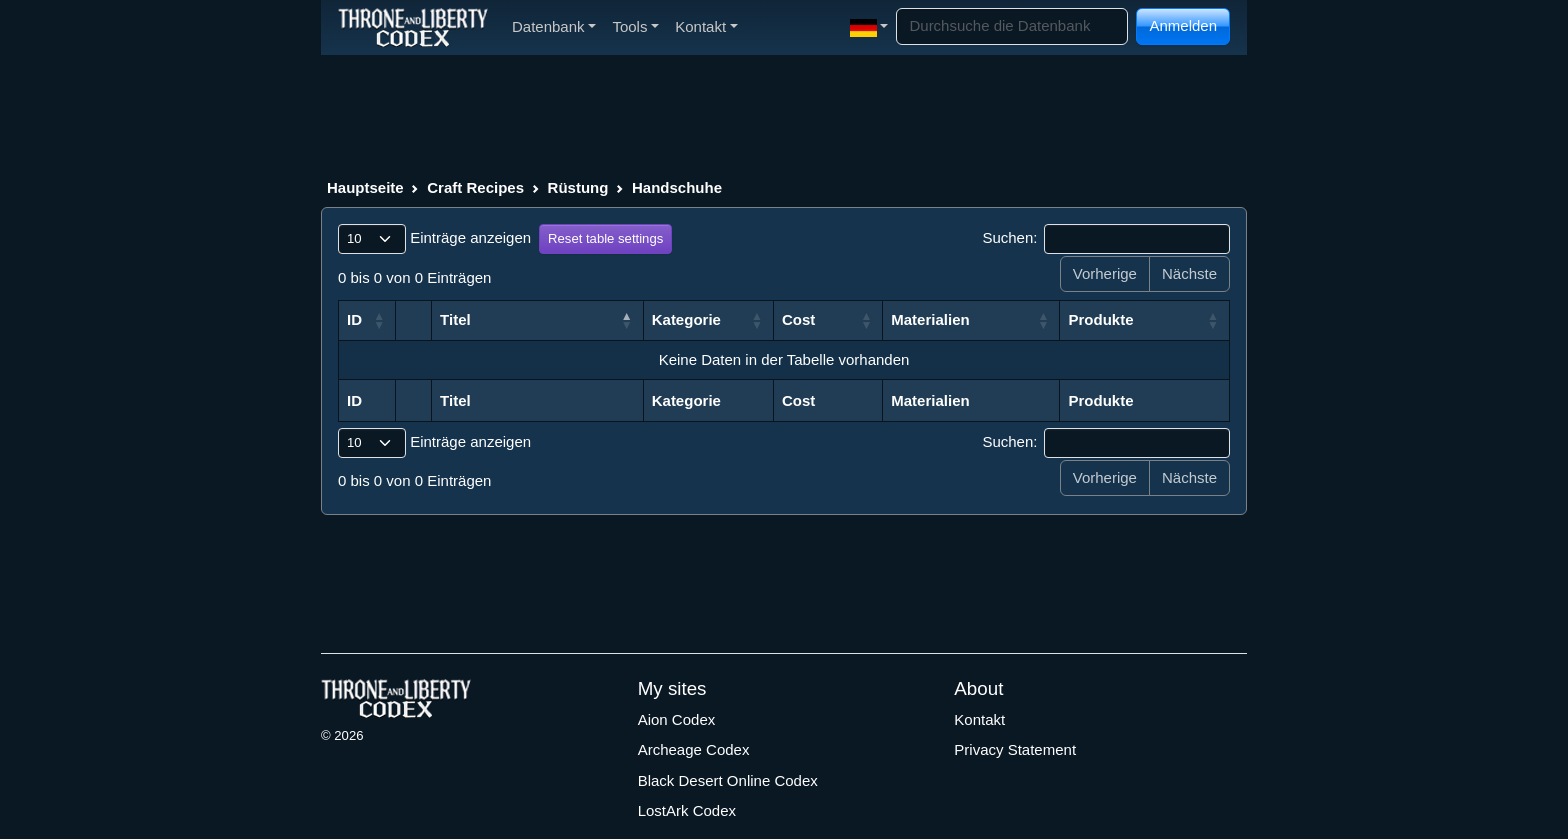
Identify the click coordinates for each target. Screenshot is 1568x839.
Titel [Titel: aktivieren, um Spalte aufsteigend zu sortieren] (455, 319)
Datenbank (554, 26)
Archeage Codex (694, 749)
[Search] (1012, 26)
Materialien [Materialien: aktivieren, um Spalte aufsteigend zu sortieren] (930, 319)
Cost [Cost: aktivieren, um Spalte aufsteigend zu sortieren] (798, 319)
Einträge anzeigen (434, 239)
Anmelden (1183, 25)
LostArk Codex (687, 810)
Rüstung (578, 187)
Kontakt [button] (706, 26)
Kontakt (979, 719)
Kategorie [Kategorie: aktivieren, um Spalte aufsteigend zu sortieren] (686, 319)
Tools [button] (635, 26)
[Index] (413, 27)
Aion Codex (677, 719)
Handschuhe (677, 187)
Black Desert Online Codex (728, 780)
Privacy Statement (1015, 749)
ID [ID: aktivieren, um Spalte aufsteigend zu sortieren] (354, 319)
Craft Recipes (475, 187)
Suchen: (1106, 239)
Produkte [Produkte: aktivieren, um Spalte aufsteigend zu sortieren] (1100, 319)
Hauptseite (365, 187)
